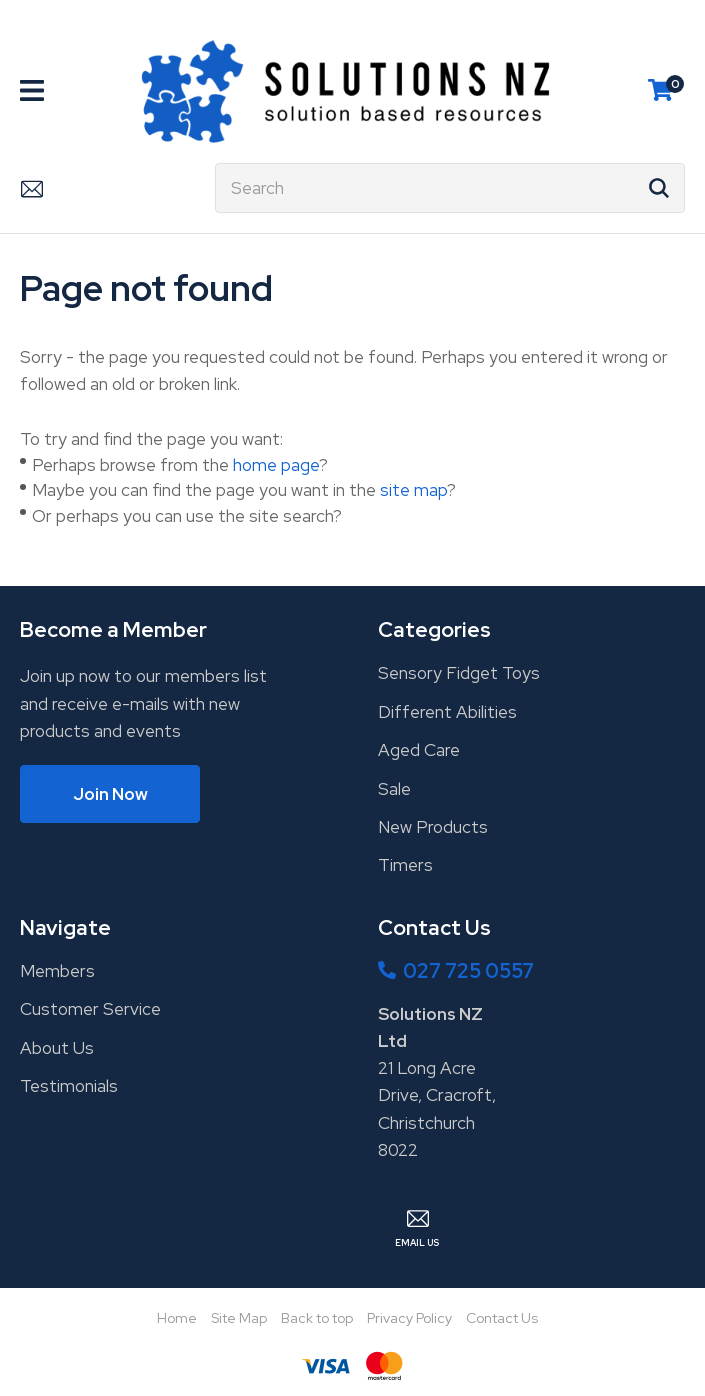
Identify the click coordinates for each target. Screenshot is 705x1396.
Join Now (110, 794)
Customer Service (90, 1009)
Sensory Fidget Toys (459, 673)
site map (413, 490)
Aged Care (419, 750)
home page (276, 465)
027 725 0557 (468, 971)
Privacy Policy (409, 1318)
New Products (433, 827)
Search (661, 188)
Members (57, 971)
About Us (57, 1048)
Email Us (31, 188)
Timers (405, 865)
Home (177, 1318)
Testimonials (69, 1086)
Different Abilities (447, 712)
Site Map (239, 1318)
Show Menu (32, 90)
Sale (394, 789)
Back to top (317, 1318)
